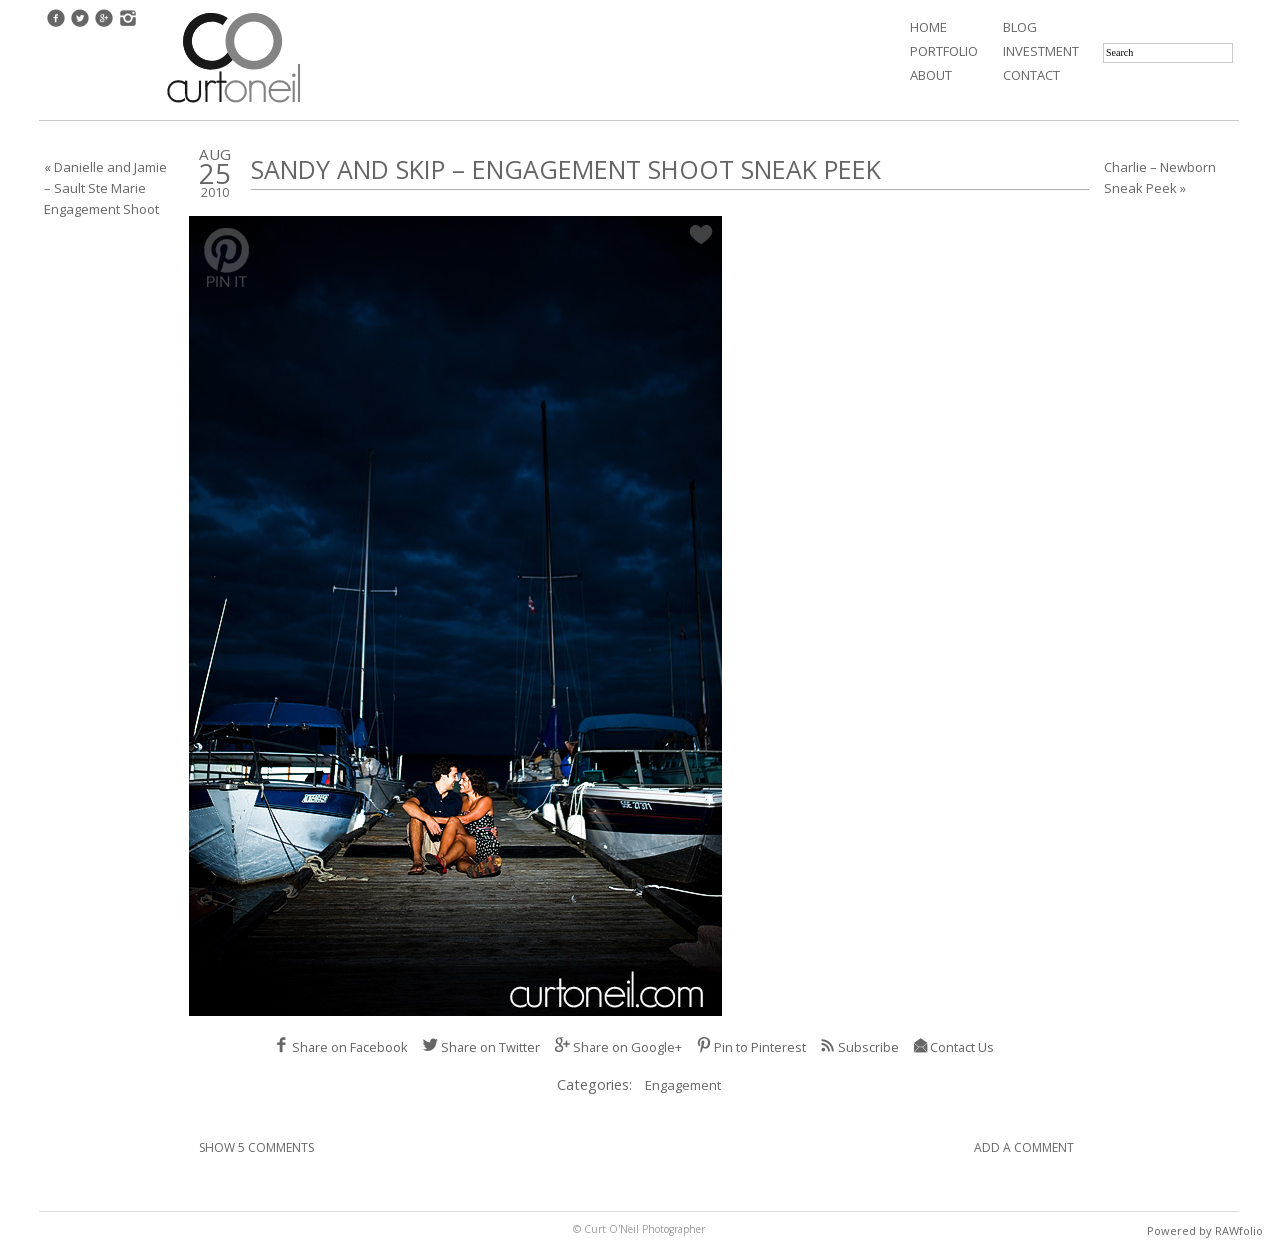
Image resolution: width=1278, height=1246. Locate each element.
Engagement (683, 1085)
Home (928, 27)
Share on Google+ (618, 1047)
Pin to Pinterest (751, 1047)
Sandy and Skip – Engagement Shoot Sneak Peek (566, 169)
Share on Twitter (481, 1047)
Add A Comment (1024, 1147)
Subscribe (859, 1047)
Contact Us (953, 1047)
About (931, 75)
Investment (1041, 51)
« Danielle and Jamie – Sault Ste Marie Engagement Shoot (105, 188)
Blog (1020, 27)
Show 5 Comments (256, 1147)
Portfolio (944, 51)
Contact (1031, 75)
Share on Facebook (340, 1047)
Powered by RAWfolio (1205, 1230)
